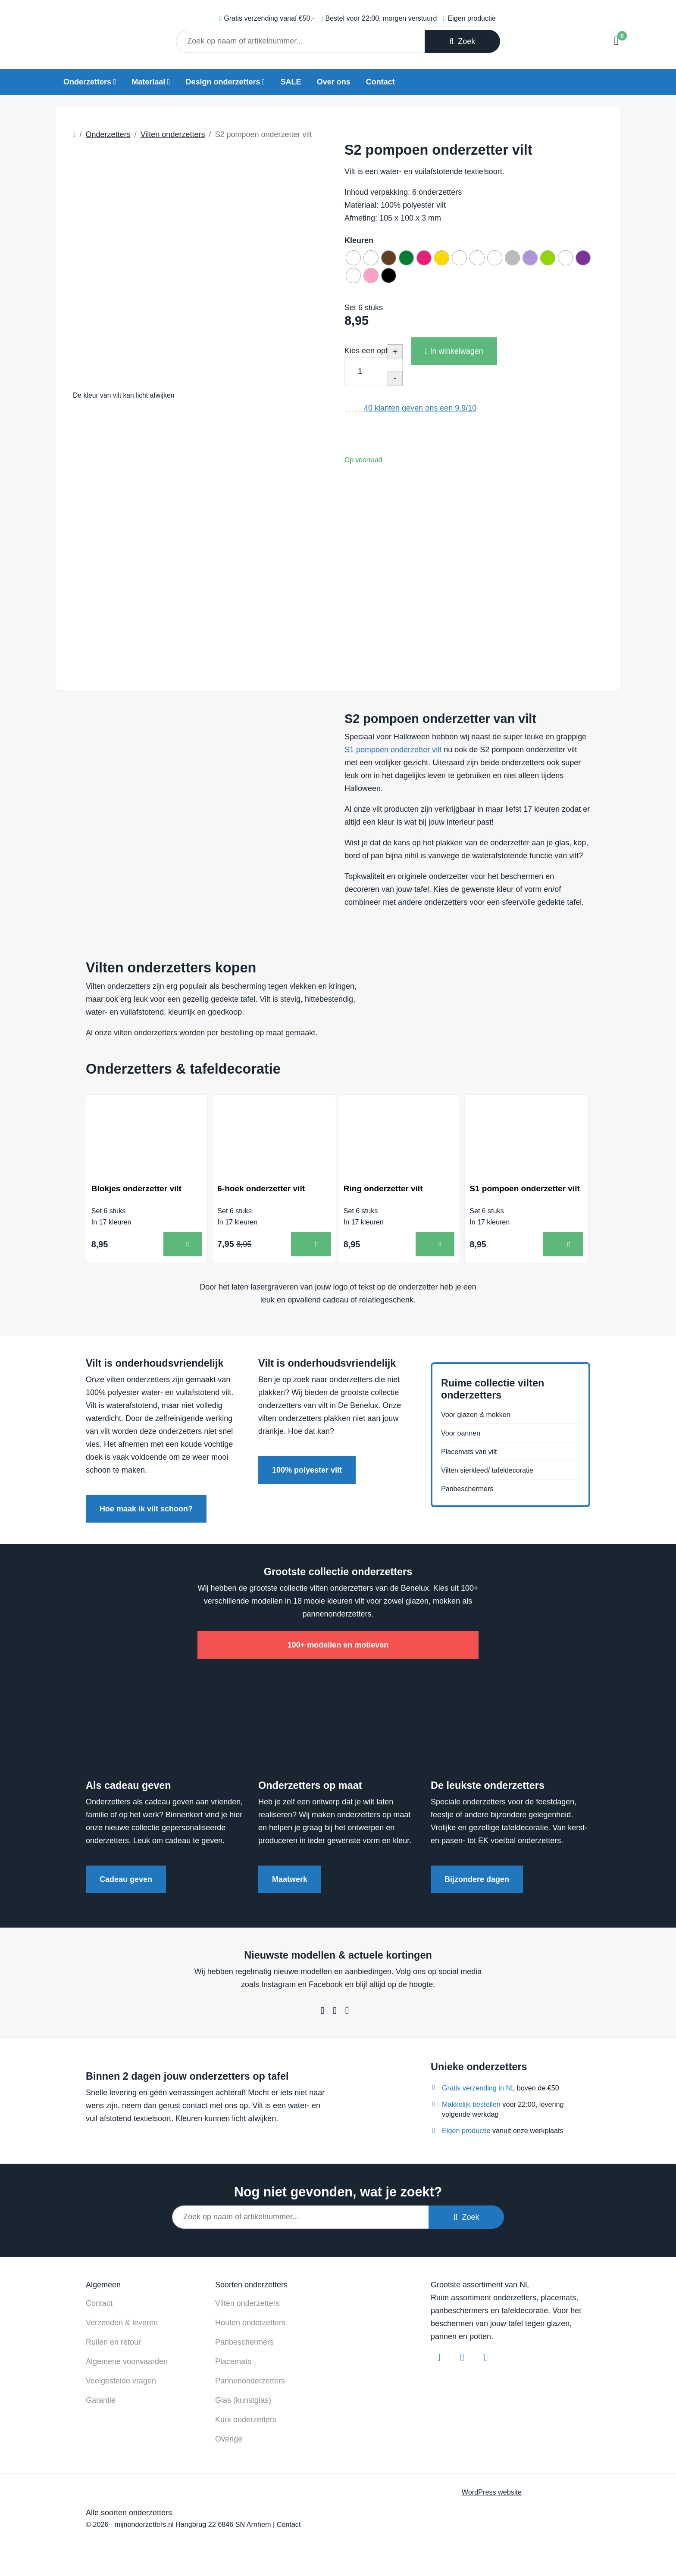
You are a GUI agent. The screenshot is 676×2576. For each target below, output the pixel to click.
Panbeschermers (470, 1493)
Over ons (334, 82)
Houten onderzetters (250, 2326)
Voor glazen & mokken (480, 1412)
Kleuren (358, 240)
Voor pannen (463, 1433)
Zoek (462, 41)
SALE (291, 82)
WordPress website (492, 2495)
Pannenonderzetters (250, 2384)
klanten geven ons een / (420, 414)
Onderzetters (87, 82)
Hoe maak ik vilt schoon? (146, 1512)
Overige (228, 2442)
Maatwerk (289, 1882)
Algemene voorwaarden (127, 2365)
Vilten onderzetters (247, 2306)
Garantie (101, 2403)
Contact (380, 82)
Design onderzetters (222, 82)
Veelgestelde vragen (121, 2384)
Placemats (233, 2365)
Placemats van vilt (472, 1453)
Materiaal (148, 82)
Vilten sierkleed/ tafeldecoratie (493, 1473)
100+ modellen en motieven (338, 1648)
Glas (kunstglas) (243, 2403)
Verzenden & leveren (122, 2326)
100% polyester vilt (307, 1473)
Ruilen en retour (113, 2345)
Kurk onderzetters (245, 2423)
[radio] (354, 259)
